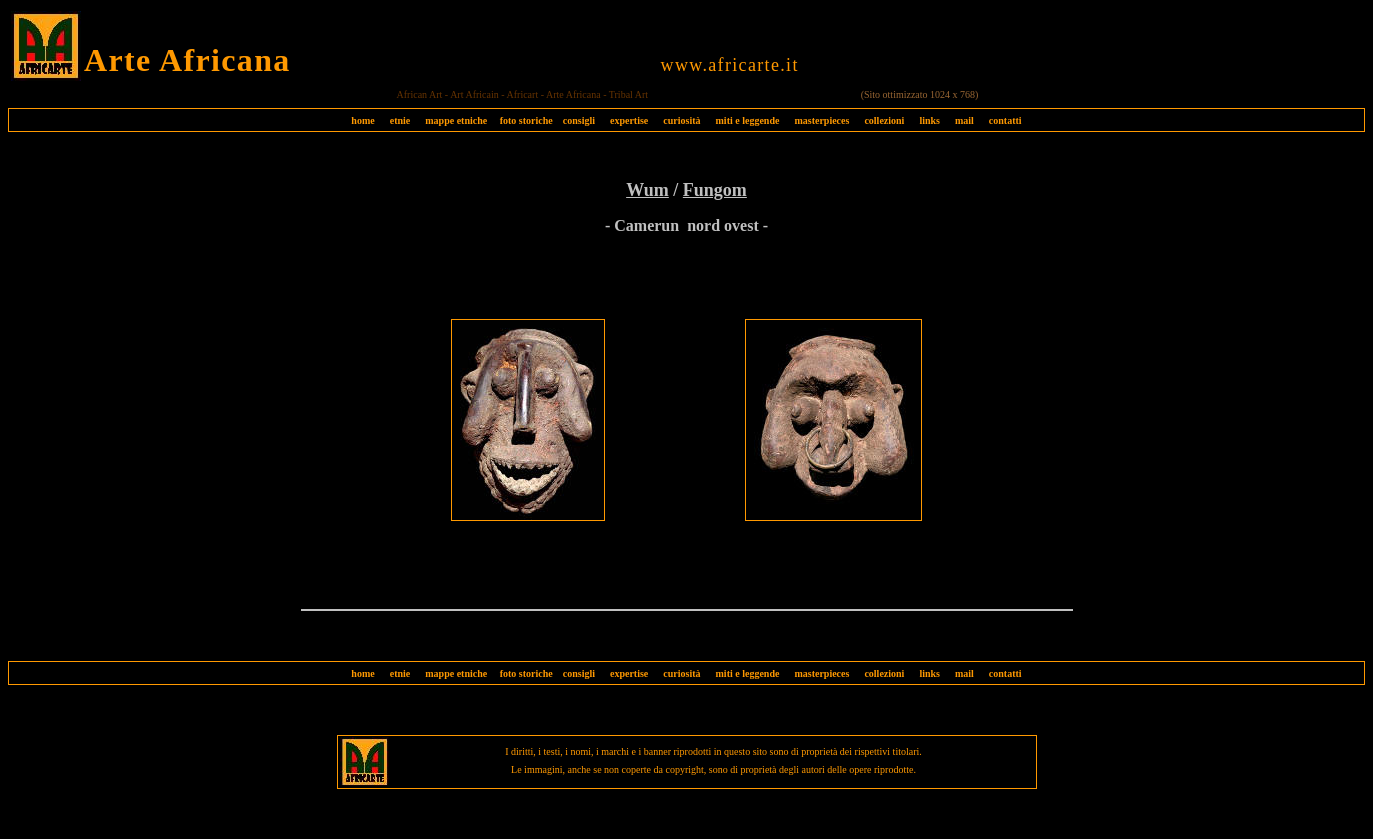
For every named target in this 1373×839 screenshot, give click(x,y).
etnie (395, 120)
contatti (1005, 120)
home (362, 120)
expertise (629, 120)
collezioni (884, 120)
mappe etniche (456, 120)
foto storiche (526, 120)
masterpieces (821, 120)
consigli (579, 120)
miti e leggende (748, 120)
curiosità (681, 120)
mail (964, 120)
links (929, 120)
